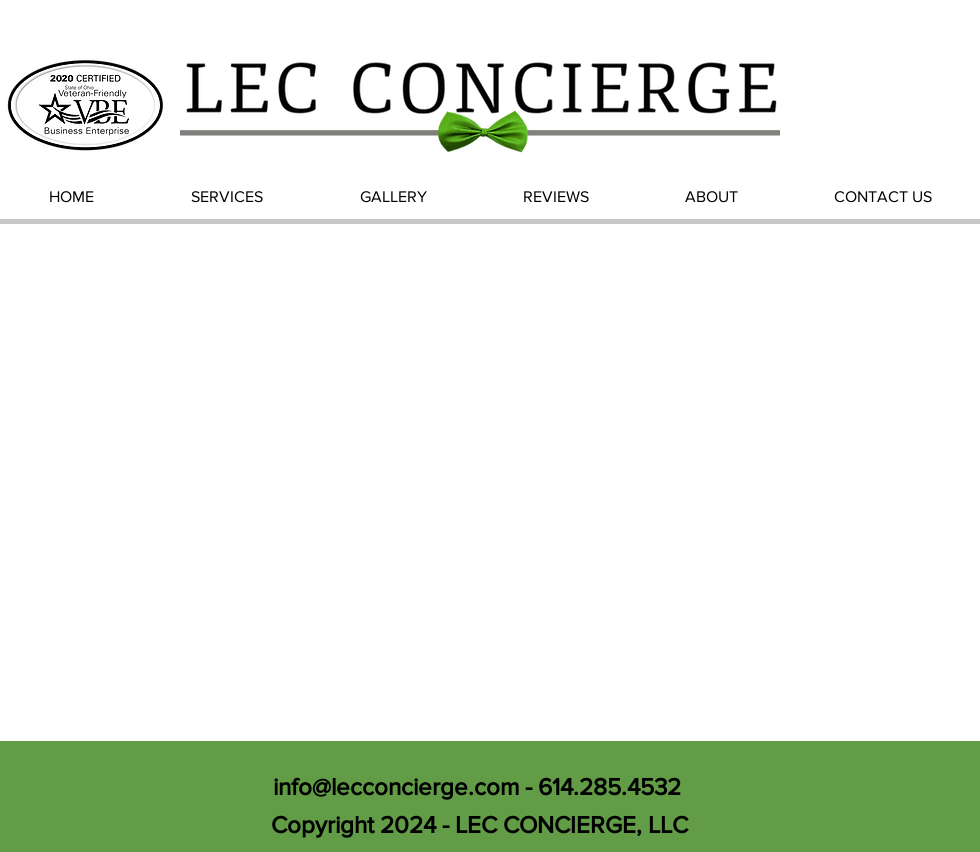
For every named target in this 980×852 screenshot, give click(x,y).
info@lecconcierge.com (396, 786)
